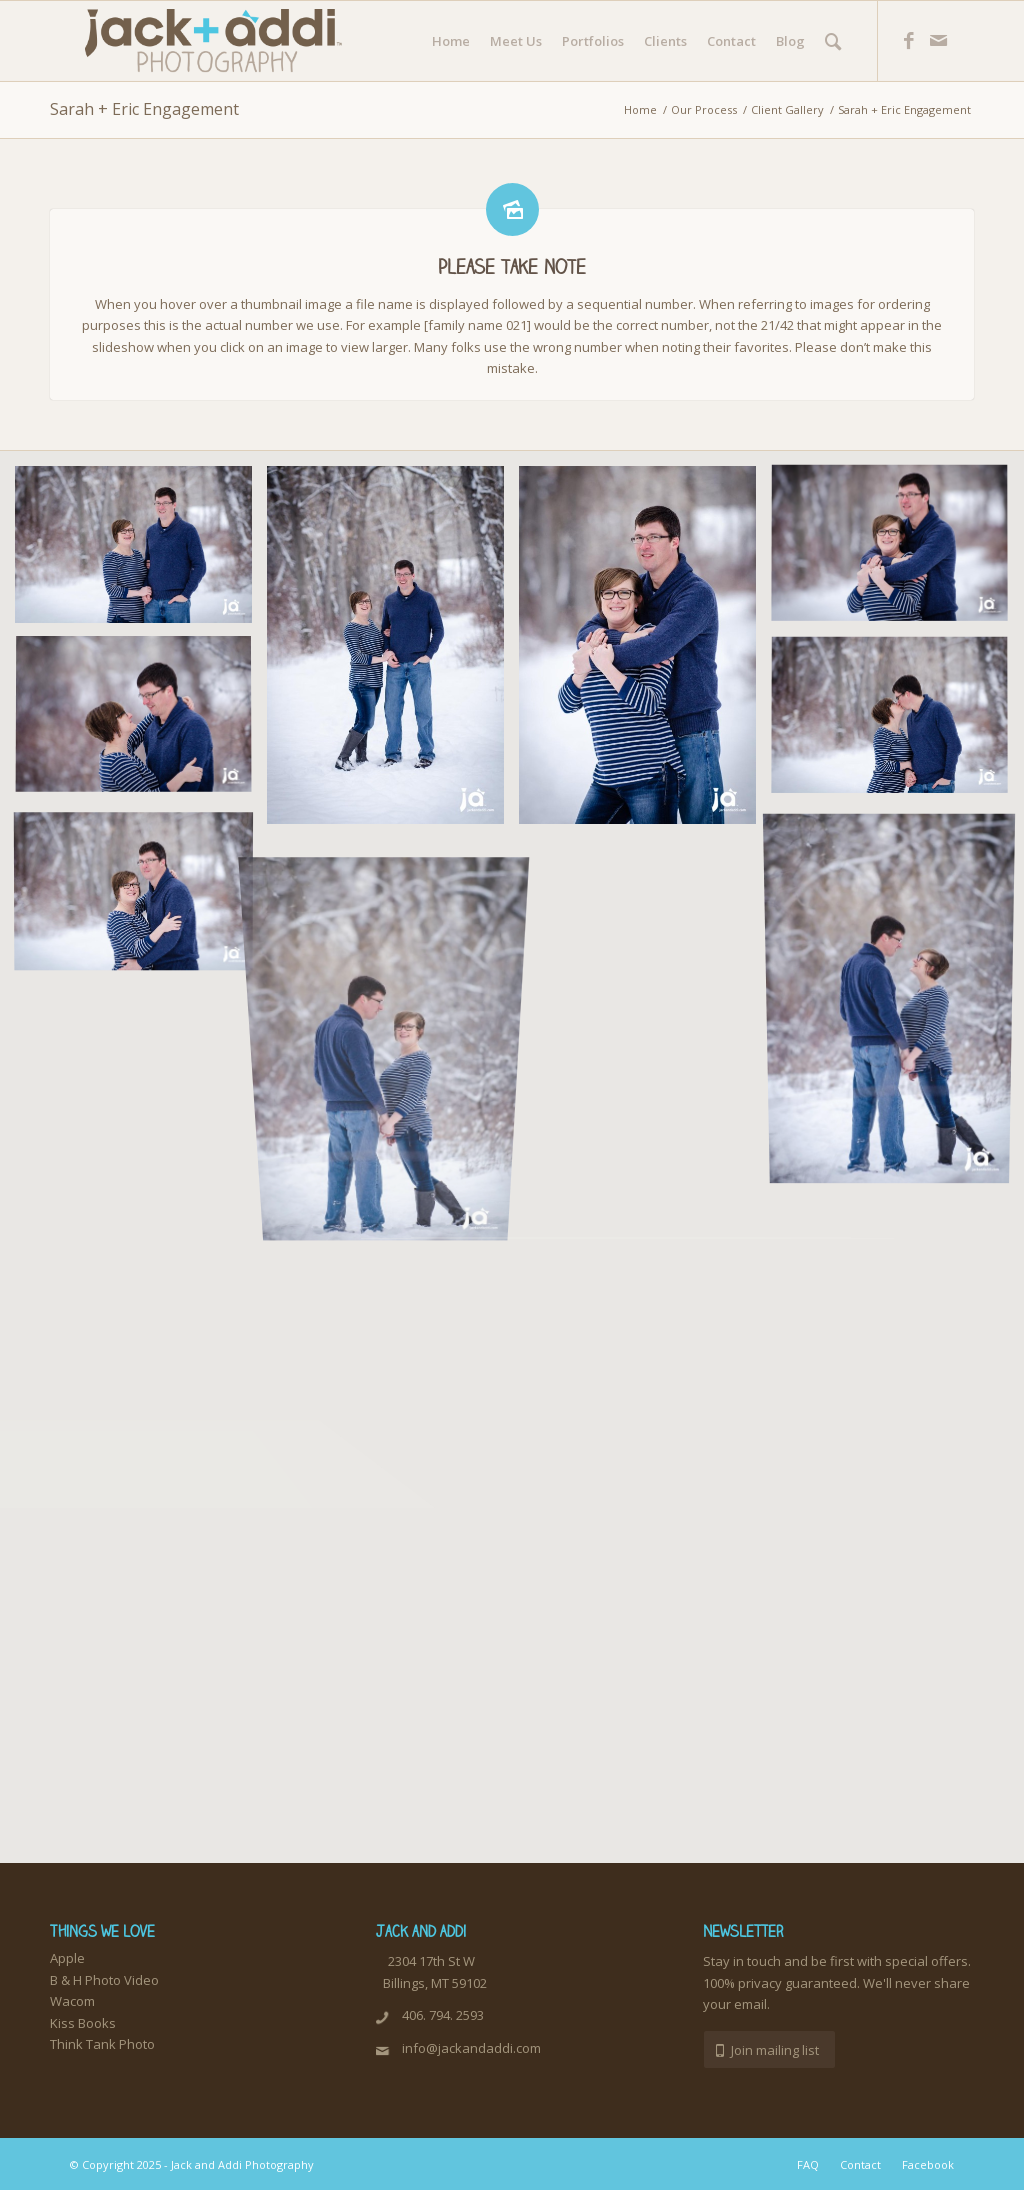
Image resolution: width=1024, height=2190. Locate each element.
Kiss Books (83, 2023)
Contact (860, 2164)
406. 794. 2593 (443, 2015)
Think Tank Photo (102, 2044)
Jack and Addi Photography (242, 2164)
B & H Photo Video (104, 1980)
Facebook (928, 2164)
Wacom (72, 2001)
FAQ (808, 2164)
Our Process (704, 109)
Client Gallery (787, 109)
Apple (67, 1958)
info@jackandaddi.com (471, 2048)
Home (640, 109)
